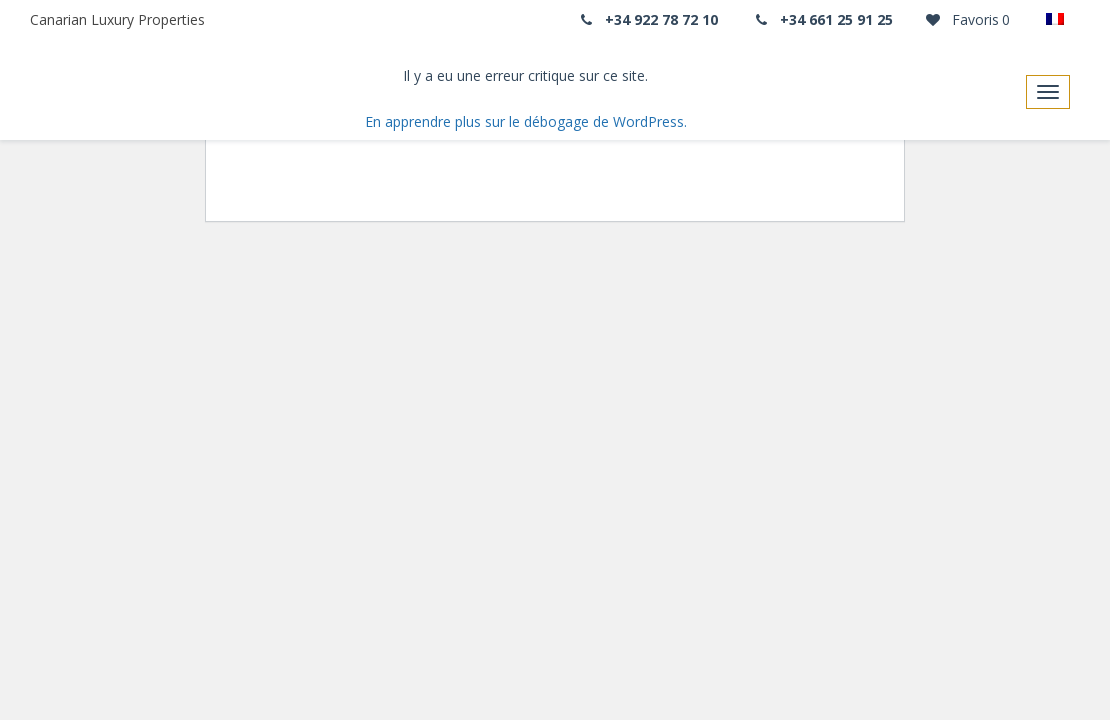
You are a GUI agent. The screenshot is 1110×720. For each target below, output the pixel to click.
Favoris (966, 19)
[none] (1060, 20)
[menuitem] (1060, 20)
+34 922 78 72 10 (647, 19)
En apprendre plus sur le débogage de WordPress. (526, 121)
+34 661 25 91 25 (823, 19)
